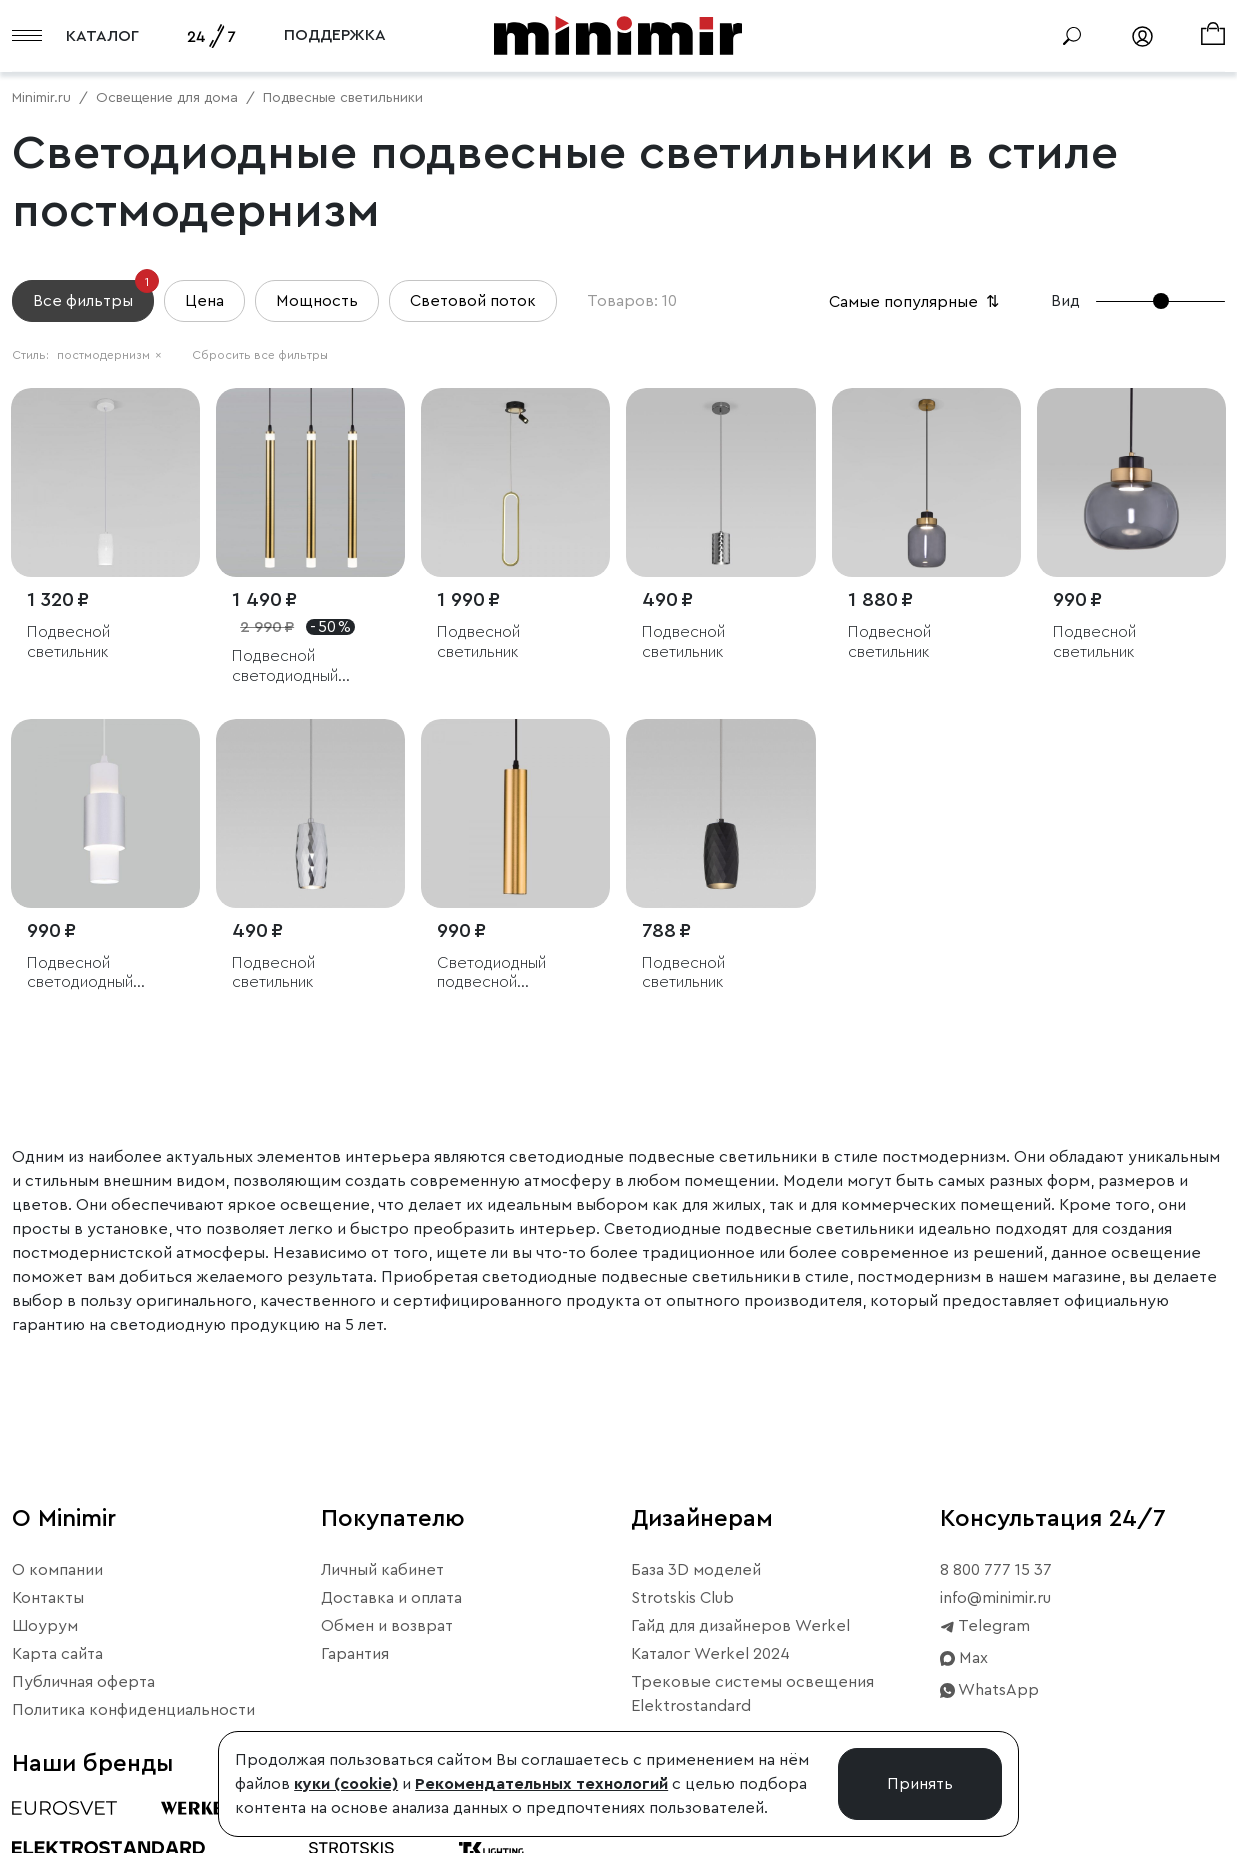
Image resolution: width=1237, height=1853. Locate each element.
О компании (57, 1570)
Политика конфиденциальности (133, 1710)
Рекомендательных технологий (541, 1784)
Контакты (48, 1598)
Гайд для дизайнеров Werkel (740, 1626)
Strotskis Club (682, 1598)
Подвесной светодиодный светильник (285, 666)
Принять (920, 1784)
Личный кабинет (382, 1570)
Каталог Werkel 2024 (710, 1654)
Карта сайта (57, 1654)
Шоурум (45, 1626)
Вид (1065, 301)
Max (964, 1658)
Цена (204, 301)
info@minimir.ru (995, 1598)
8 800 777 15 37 (996, 1570)
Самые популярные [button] (916, 302)
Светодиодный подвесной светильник (491, 973)
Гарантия (355, 1654)
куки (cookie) (346, 1784)
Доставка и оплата (391, 1598)
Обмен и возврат (387, 1626)
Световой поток (473, 301)
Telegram (985, 1626)
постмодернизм (109, 355)
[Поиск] (1072, 36)
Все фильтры (93, 294)
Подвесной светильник (68, 641)
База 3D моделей (696, 1570)
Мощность (317, 301)
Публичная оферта (83, 1682)
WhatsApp (989, 1690)
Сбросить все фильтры (260, 355)
